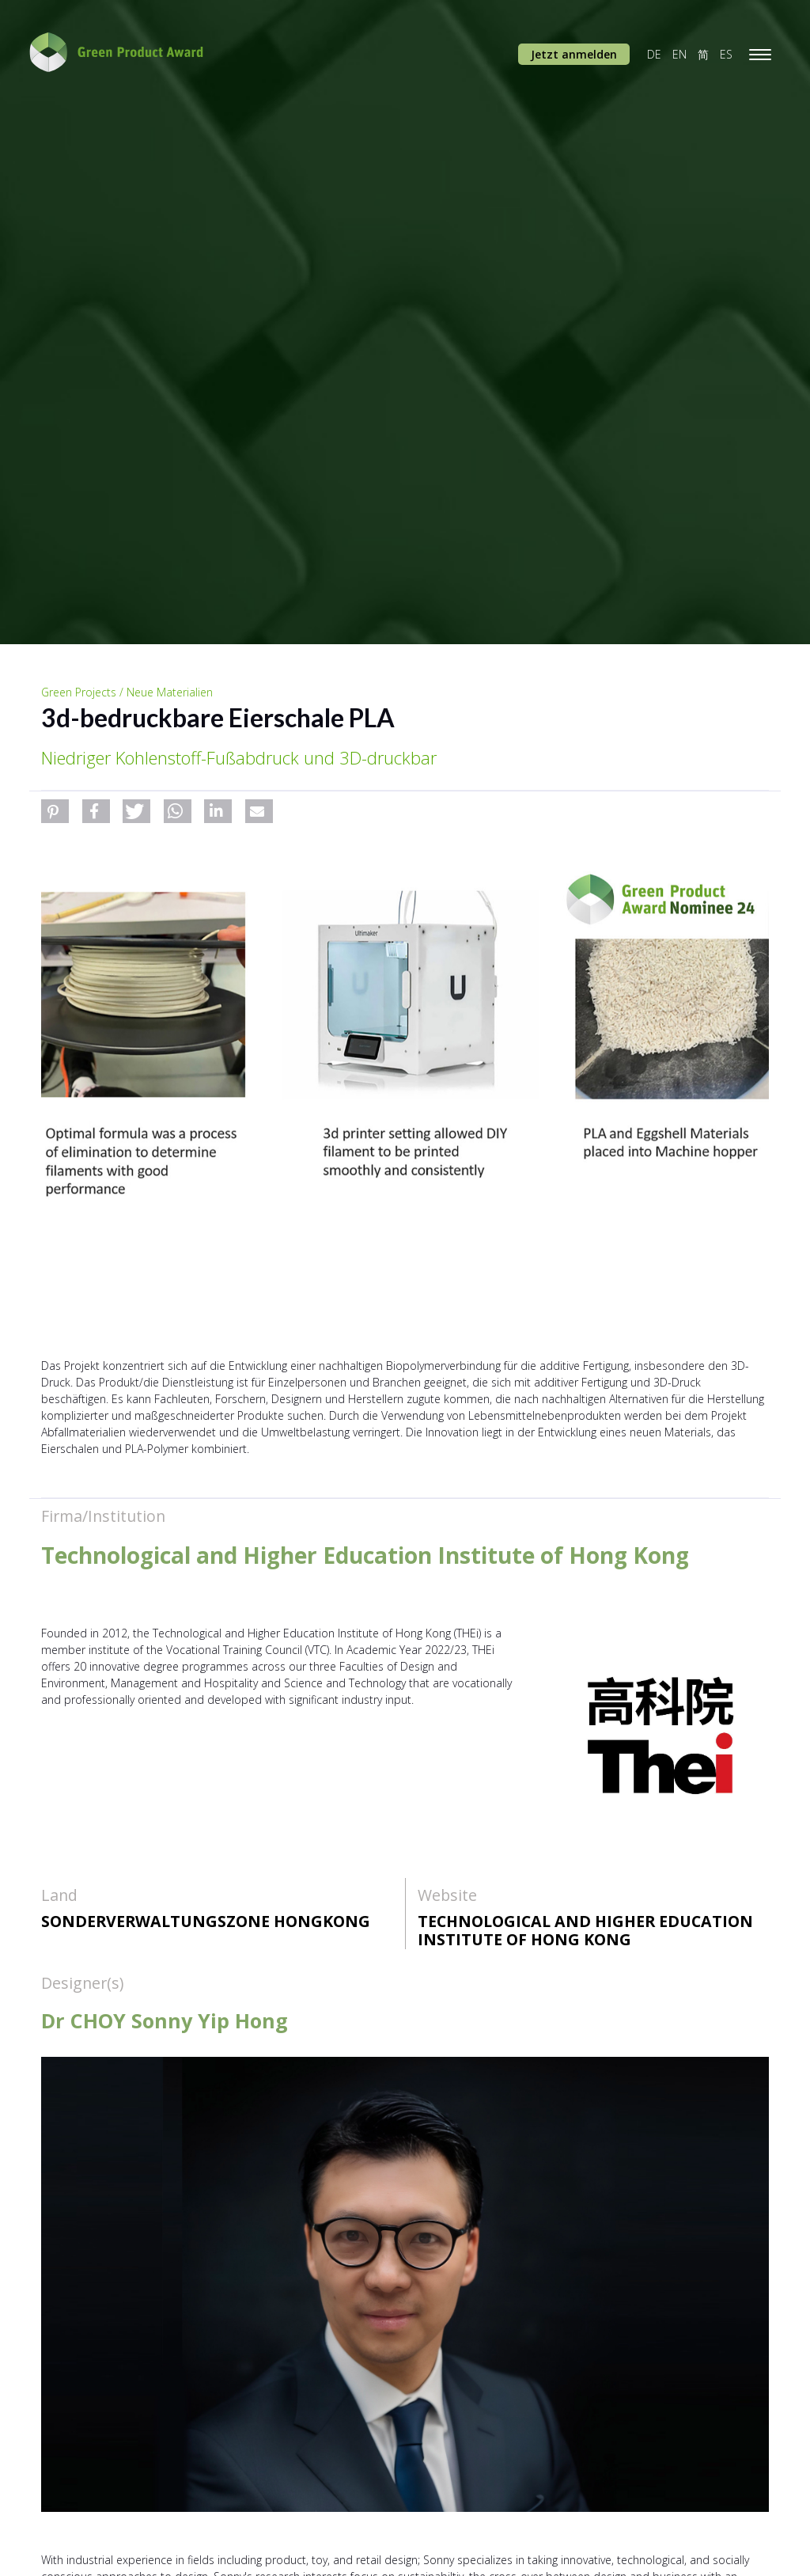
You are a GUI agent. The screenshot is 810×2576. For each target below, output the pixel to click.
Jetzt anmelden (574, 54)
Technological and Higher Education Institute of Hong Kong (585, 1930)
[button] (55, 811)
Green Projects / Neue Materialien (127, 692)
